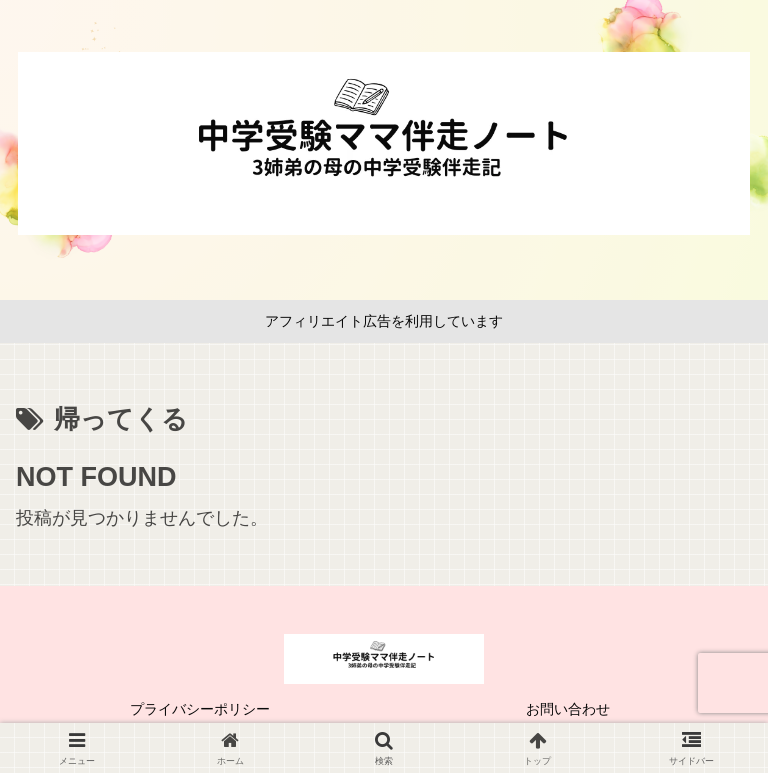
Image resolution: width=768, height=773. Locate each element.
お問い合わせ (568, 709)
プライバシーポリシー (200, 709)
